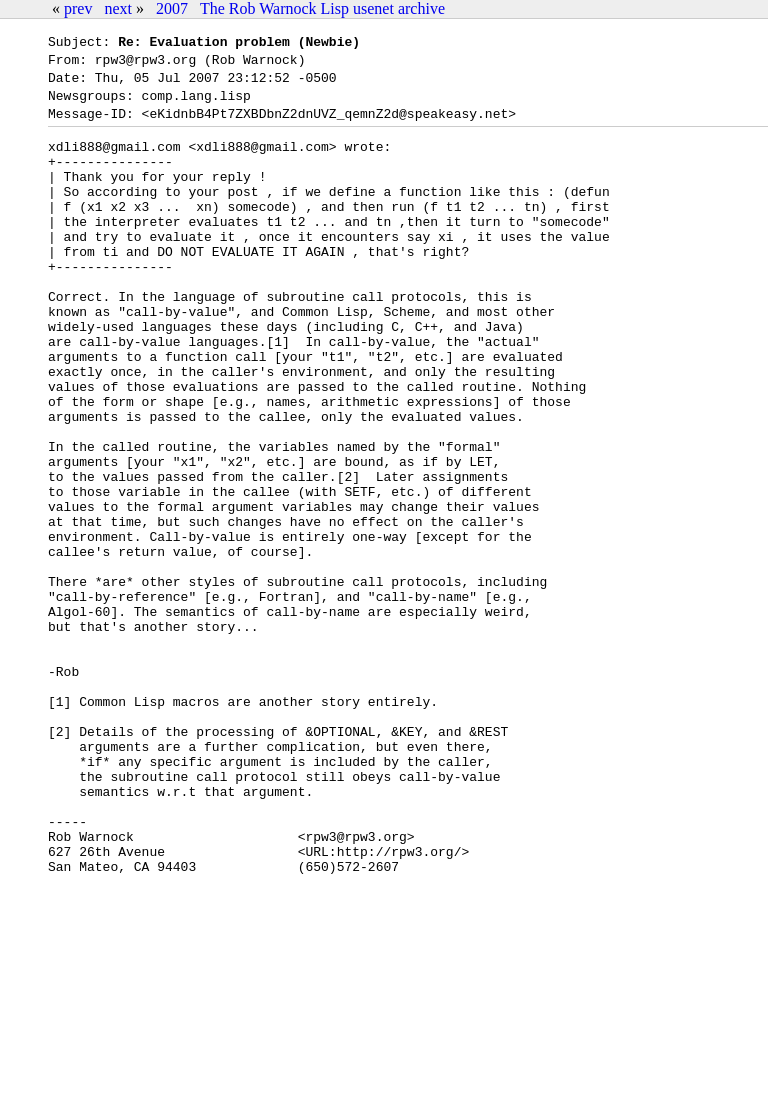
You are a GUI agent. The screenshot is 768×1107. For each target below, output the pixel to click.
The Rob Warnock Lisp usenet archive (322, 8)
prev (78, 8)
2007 (172, 8)
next (118, 8)
